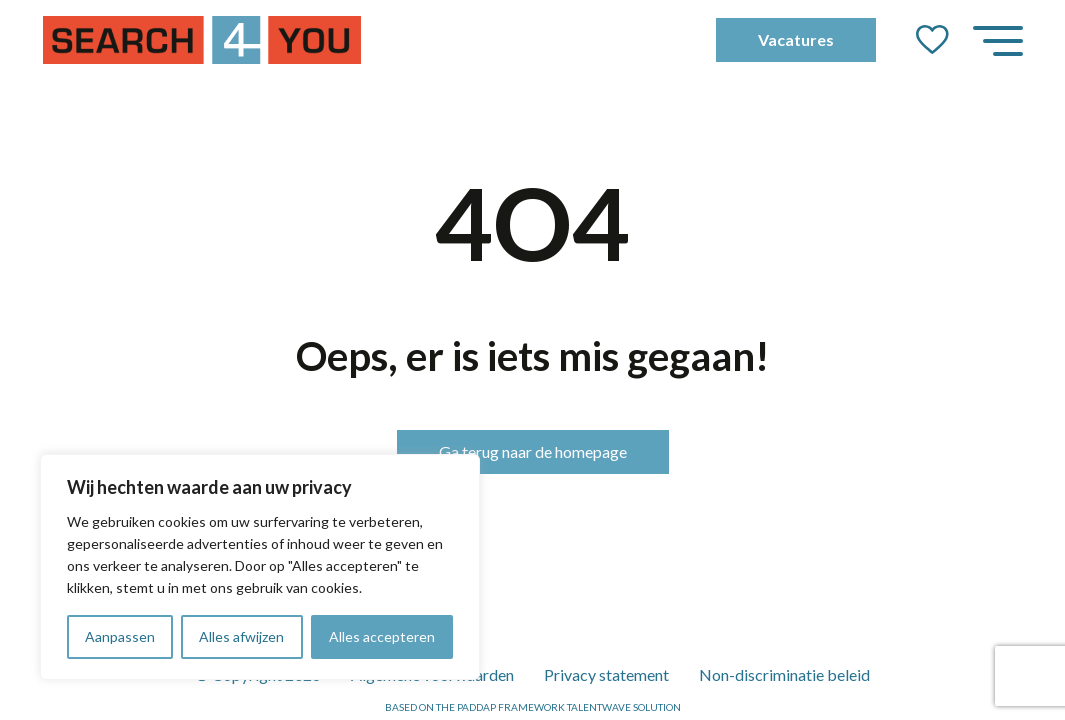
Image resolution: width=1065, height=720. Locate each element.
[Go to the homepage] (202, 40)
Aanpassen (120, 636)
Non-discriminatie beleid (784, 674)
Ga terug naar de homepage (533, 451)
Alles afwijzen (241, 636)
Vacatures (796, 39)
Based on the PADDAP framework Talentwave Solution (533, 707)
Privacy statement (606, 674)
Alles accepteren (382, 636)
